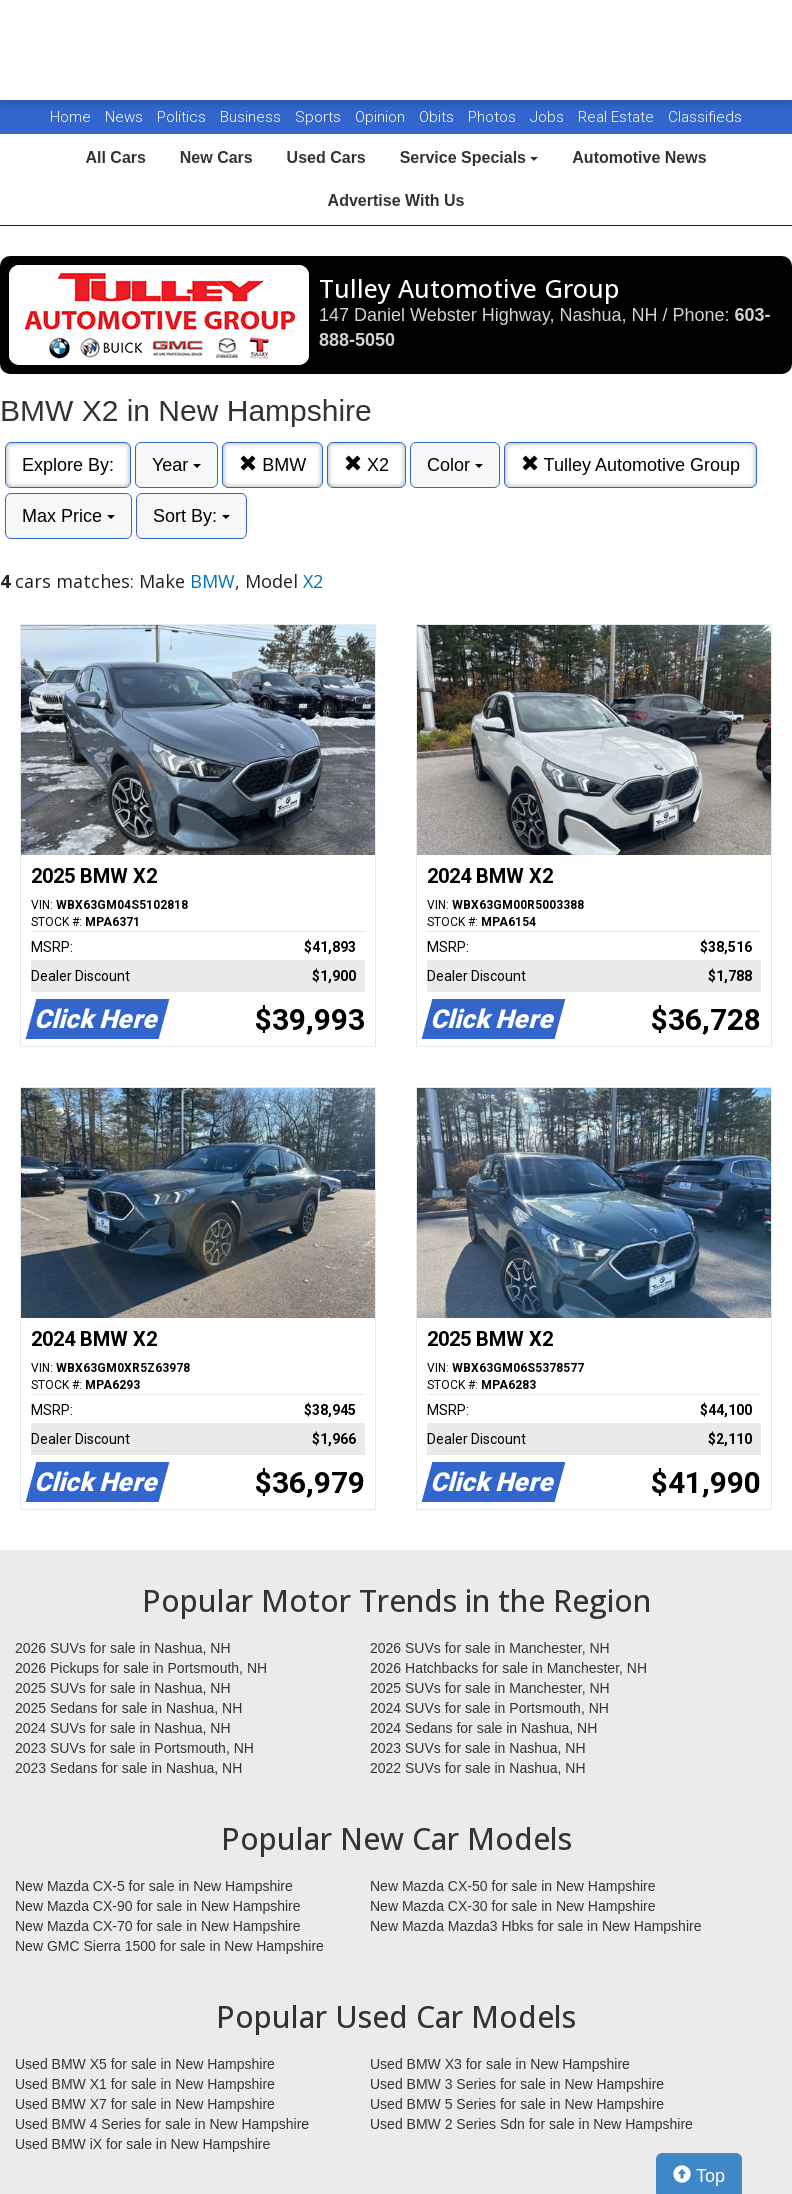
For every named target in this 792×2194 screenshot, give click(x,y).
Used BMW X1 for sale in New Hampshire (145, 2084)
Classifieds (705, 117)
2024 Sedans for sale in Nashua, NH (483, 1728)
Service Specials (469, 157)
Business (252, 117)
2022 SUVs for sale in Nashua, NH (478, 1768)
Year (176, 465)
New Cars (216, 157)
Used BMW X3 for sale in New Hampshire (500, 2064)
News (124, 117)
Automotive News (639, 157)
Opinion (382, 117)
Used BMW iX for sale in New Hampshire (142, 2144)
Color (455, 465)
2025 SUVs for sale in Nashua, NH (123, 1688)
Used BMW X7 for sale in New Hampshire (145, 2104)
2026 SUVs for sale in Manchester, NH (490, 1648)
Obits (438, 117)
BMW (272, 464)
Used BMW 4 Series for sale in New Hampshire (162, 2124)
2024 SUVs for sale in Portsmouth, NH (489, 1708)
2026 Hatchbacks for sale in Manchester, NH (508, 1668)
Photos (494, 117)
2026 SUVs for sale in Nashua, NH (123, 1648)
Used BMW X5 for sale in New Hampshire (145, 2064)
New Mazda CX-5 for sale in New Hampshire (154, 1886)
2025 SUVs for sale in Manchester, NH (490, 1688)
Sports (320, 117)
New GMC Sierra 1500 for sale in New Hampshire (169, 1946)
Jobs (549, 117)
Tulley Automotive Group (630, 464)
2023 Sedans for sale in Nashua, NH (128, 1768)
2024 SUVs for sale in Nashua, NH (123, 1728)
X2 (366, 464)
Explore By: (68, 465)
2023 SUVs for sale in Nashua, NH (478, 1748)
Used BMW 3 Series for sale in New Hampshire (517, 2084)
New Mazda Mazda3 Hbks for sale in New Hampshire (535, 1926)
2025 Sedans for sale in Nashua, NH (128, 1708)
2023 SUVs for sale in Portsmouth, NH (134, 1748)
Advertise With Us (396, 200)
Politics (181, 117)
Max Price (68, 516)
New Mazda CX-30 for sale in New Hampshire (513, 1906)
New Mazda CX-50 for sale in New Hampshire (513, 1886)
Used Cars (326, 157)
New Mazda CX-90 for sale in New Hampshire (158, 1906)
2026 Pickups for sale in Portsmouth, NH (141, 1668)
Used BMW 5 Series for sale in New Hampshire (517, 2104)
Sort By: (191, 516)
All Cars (115, 157)
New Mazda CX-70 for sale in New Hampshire (158, 1926)
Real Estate (618, 117)
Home (70, 117)
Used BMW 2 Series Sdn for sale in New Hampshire (531, 2124)
